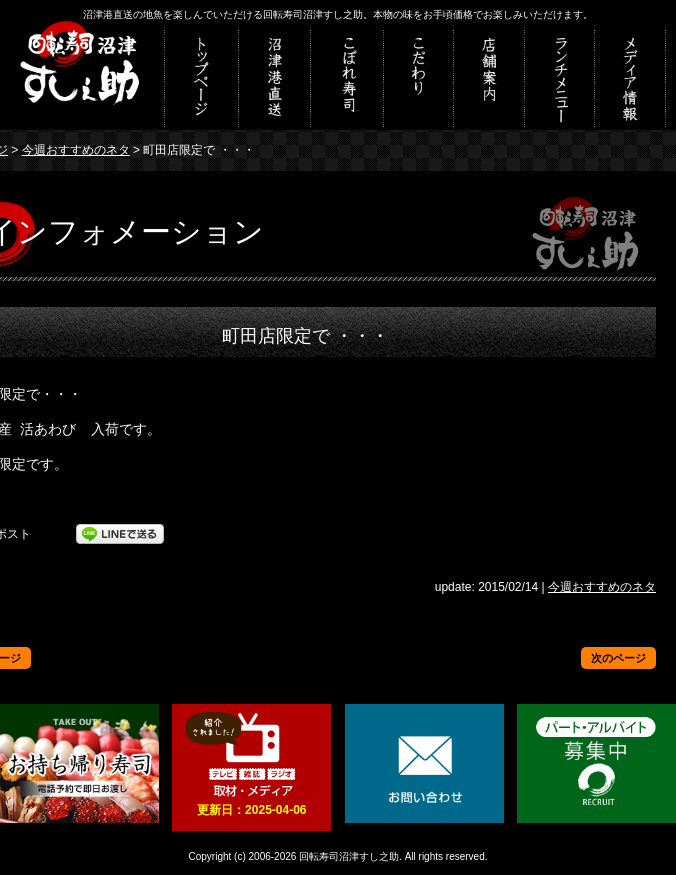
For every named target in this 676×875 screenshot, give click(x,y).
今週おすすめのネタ (76, 150)
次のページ (618, 658)
